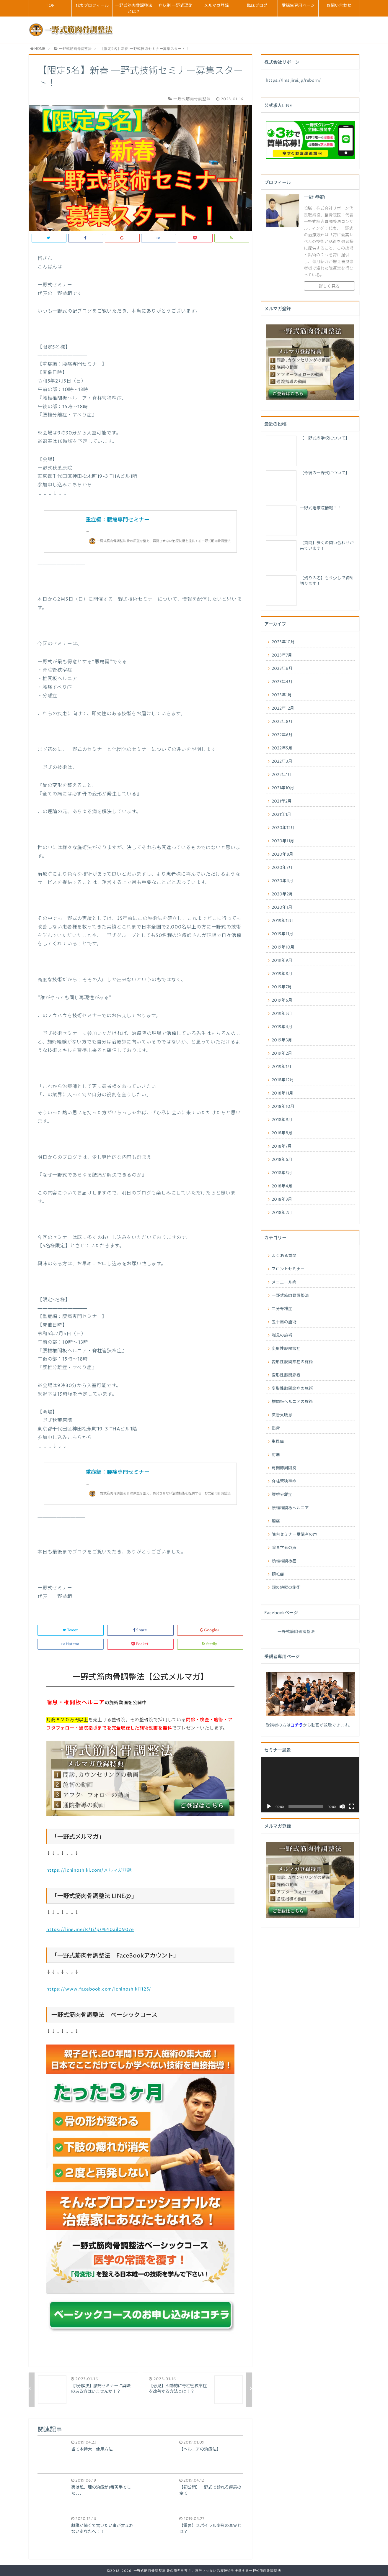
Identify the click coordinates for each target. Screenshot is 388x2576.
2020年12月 (283, 828)
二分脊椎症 (282, 1309)
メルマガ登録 (216, 5)
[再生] (269, 1806)
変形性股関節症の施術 (292, 1362)
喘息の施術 (282, 1335)
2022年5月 (282, 748)
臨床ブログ (257, 5)
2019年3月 (282, 1040)
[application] (310, 1784)
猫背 (276, 1428)
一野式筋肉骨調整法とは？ (133, 8)
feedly (210, 1644)
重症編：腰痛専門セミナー (117, 520)
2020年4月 (282, 881)
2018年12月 (283, 1080)
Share (140, 1630)
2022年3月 (282, 761)
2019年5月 (282, 1013)
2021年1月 (281, 814)
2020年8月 (282, 854)
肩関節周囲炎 (284, 1468)
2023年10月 (283, 642)
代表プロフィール (92, 5)
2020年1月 (282, 907)
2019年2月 (282, 1053)
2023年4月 (282, 682)
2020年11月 (283, 841)
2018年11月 (282, 1093)
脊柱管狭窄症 (284, 1481)
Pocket (140, 1644)
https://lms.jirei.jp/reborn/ (293, 80)
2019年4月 (282, 1027)
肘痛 (276, 1455)
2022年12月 (283, 708)
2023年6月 (282, 668)
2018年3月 (282, 1199)
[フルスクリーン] (352, 1806)
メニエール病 (284, 1282)
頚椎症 (278, 1574)
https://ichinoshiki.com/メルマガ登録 (89, 1870)
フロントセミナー (288, 1269)
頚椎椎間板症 (284, 1561)
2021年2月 (282, 801)
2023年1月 (282, 695)
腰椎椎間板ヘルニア (290, 1508)
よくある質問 (284, 1256)
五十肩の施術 (284, 1322)
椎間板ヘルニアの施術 (292, 1402)
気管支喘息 (282, 1415)
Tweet (71, 1630)
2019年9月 (282, 960)
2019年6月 (282, 1000)
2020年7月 (282, 867)
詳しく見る (329, 286)
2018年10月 (283, 1106)
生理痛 (278, 1441)
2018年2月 (282, 1212)
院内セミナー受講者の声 (294, 1534)
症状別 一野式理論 (176, 5)
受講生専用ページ (298, 5)
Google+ (210, 1630)
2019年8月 (282, 974)
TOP (50, 5)
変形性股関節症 (286, 1348)
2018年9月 (282, 1120)
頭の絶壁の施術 (286, 1587)
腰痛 (276, 1521)
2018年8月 (282, 1133)
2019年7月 (282, 987)
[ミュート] (342, 1806)
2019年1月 (281, 1066)
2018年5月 (282, 1173)
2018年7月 (282, 1146)
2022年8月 (282, 721)
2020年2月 (282, 894)
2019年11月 (282, 934)
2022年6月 (282, 735)
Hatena (70, 1644)
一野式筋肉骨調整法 (290, 1295)
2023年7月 (282, 655)
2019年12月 (283, 920)
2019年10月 (283, 947)
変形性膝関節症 (286, 1375)
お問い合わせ (339, 5)
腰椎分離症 (282, 1494)
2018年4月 (282, 1186)
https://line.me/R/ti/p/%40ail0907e (90, 1930)
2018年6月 (282, 1159)
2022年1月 (282, 774)
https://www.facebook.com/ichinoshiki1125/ (98, 1989)
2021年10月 (283, 788)
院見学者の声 (284, 1547)
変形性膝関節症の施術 (292, 1388)
